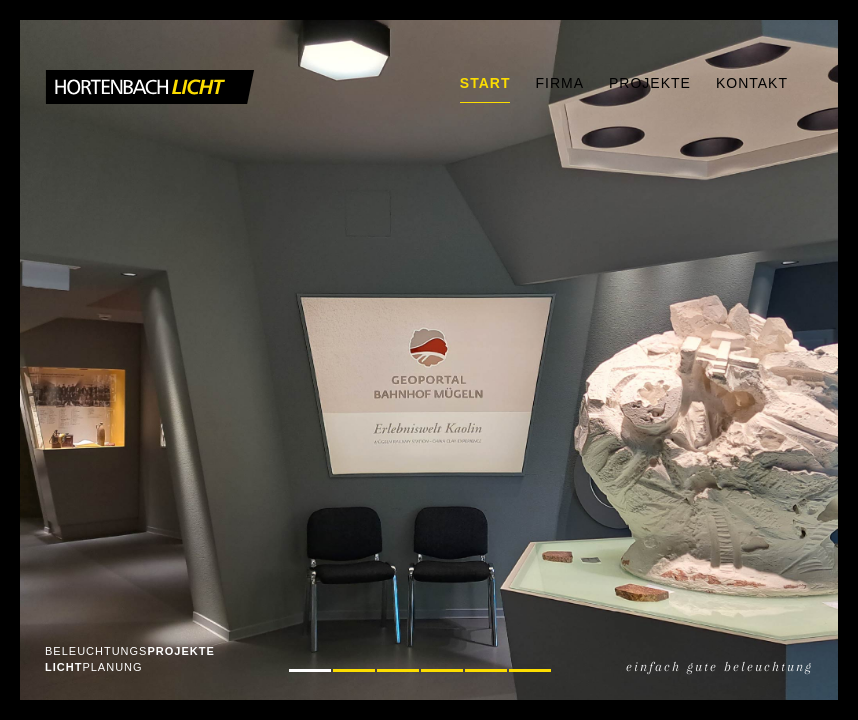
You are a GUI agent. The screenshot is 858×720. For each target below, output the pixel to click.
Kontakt (752, 83)
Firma (559, 83)
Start (485, 83)
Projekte (650, 83)
